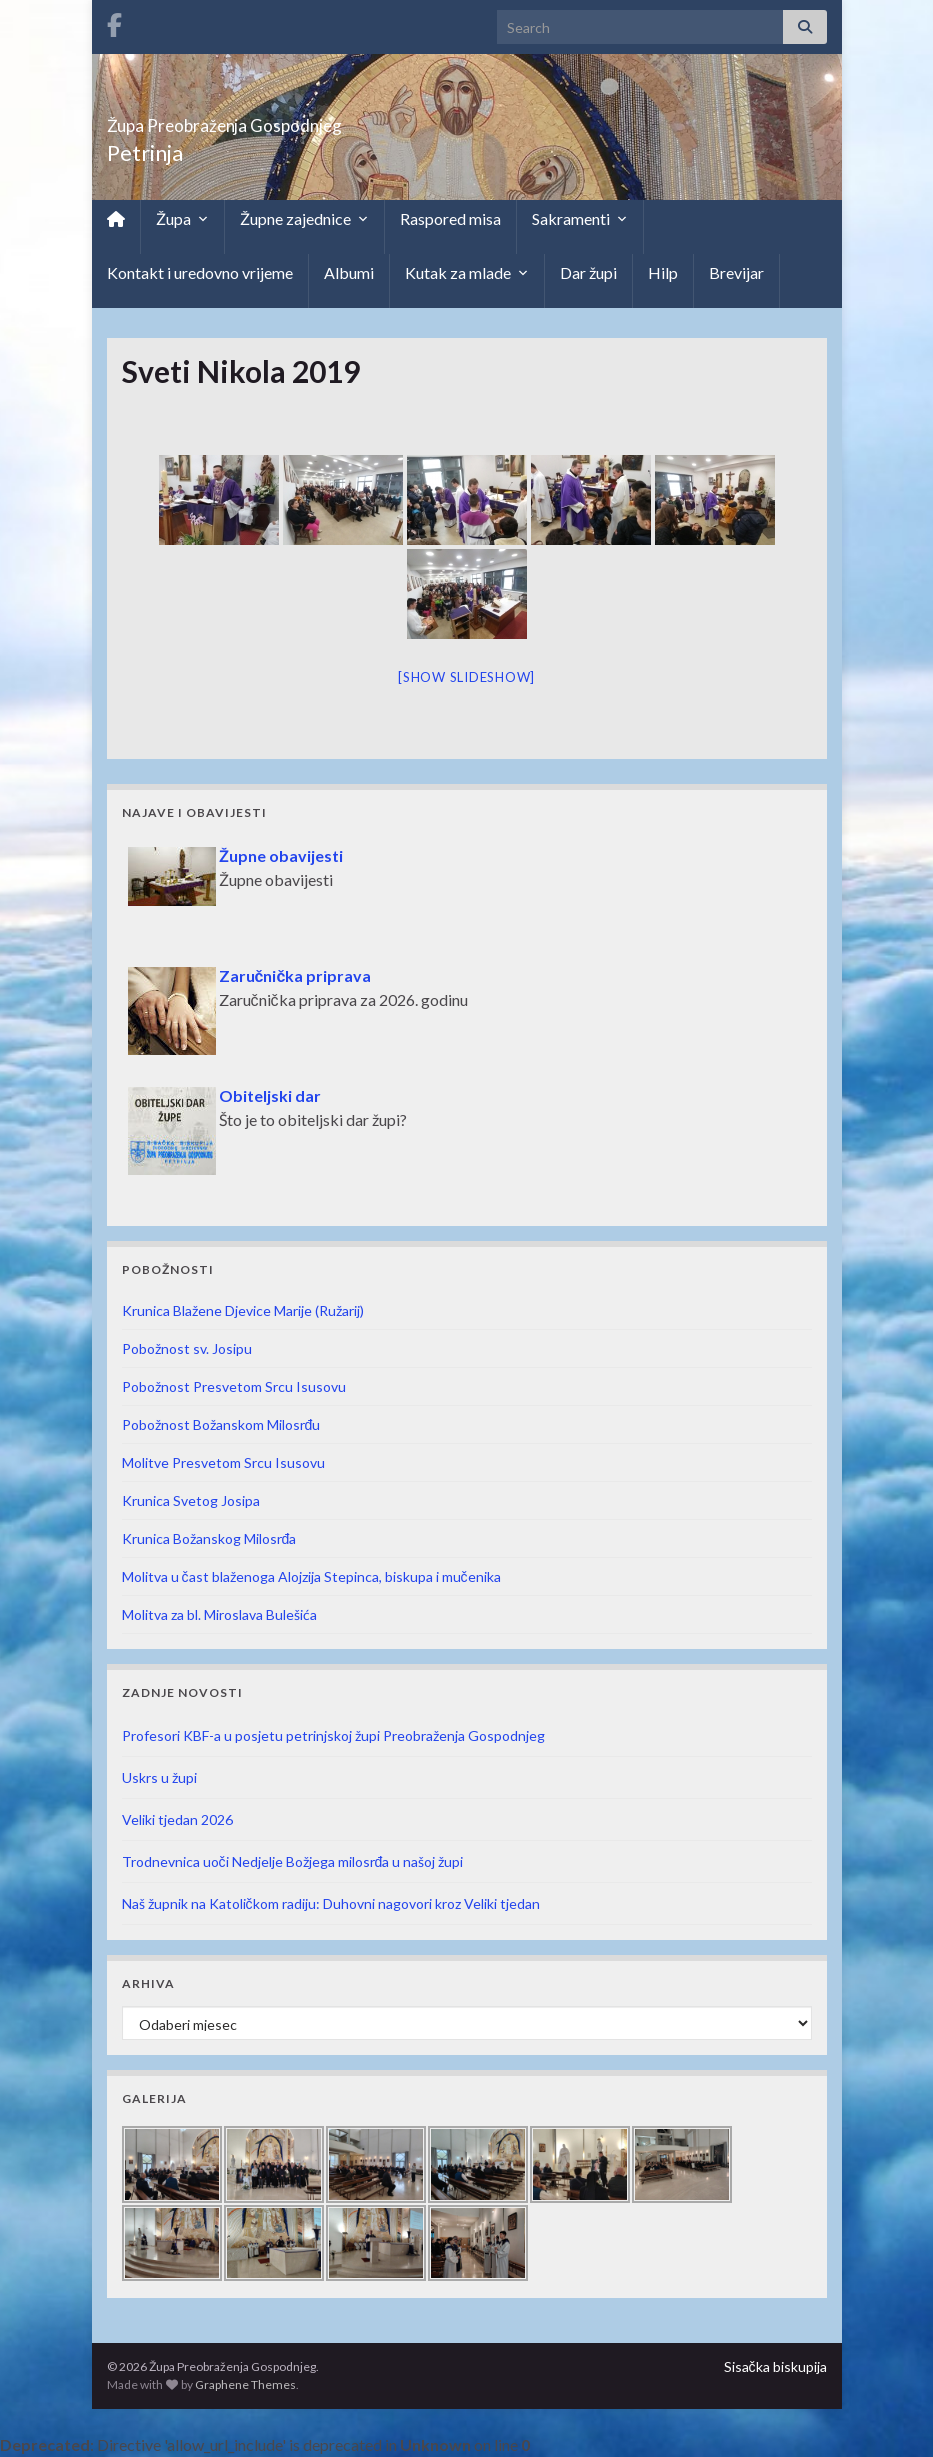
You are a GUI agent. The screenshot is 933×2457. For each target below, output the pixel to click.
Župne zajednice (304, 219)
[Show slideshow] (466, 677)
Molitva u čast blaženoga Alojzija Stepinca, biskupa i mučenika (311, 1576)
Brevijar (736, 272)
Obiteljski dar (270, 1095)
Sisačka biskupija (775, 2366)
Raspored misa (450, 218)
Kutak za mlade (467, 273)
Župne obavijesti (281, 855)
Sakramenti (580, 219)
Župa (182, 219)
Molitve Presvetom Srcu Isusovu (223, 1462)
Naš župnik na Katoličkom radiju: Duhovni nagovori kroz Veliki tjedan (331, 1903)
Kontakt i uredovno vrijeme (200, 272)
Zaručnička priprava (295, 975)
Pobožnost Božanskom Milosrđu (221, 1424)
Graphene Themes (245, 2384)
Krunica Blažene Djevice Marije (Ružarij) (243, 1310)
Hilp (663, 272)
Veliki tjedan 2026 (177, 1819)
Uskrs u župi (159, 1777)
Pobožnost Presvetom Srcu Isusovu (234, 1386)
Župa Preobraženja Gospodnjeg (307, 119)
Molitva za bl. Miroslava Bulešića (219, 1614)
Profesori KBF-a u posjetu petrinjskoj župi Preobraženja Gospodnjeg (333, 1735)
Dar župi (588, 272)
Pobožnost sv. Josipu (187, 1348)
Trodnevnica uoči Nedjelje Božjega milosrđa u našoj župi (293, 1861)
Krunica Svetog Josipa (191, 1500)
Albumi (349, 272)
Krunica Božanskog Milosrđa (209, 1538)
